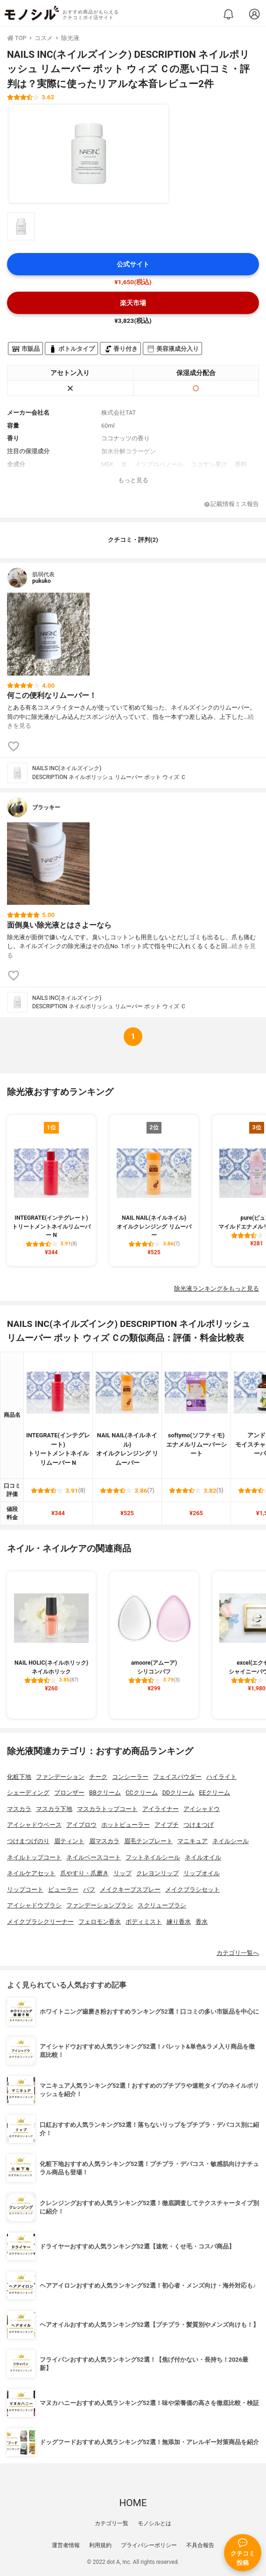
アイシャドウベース (34, 1824)
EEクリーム (214, 1792)
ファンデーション (60, 1776)
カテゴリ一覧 (111, 2523)
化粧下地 (19, 1776)
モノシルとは (154, 2523)
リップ (122, 1873)
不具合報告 (200, 2545)
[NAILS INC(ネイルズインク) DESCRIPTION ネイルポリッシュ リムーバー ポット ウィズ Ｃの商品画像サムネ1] (21, 226)
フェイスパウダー (177, 1776)
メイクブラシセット (192, 1889)
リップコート (25, 1889)
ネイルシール (230, 1841)
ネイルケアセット (31, 1873)
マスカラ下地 (54, 1808)
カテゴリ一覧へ (238, 1952)
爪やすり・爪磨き (84, 1873)
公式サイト (133, 264)
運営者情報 (66, 2545)
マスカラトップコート (107, 1808)
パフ (89, 1889)
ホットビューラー (125, 1824)
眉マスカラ (104, 1841)
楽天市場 (133, 303)
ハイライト (221, 1776)
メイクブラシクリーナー (40, 1921)
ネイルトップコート (34, 1857)
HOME (133, 2502)
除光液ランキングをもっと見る (216, 1288)
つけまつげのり (28, 1841)
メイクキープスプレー (130, 1889)
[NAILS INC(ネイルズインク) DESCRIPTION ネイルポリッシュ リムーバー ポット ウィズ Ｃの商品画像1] (88, 154)
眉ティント (69, 1841)
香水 (202, 1921)
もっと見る (133, 480)
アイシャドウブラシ (34, 1905)
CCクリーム (142, 1792)
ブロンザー (69, 1792)
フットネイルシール (153, 1857)
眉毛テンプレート (148, 1841)
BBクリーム (105, 1792)
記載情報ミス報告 (231, 504)
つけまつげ (198, 1824)
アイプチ (166, 1824)
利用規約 (100, 2545)
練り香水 (179, 1921)
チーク (98, 1776)
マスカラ (19, 1808)
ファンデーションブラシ (99, 1905)
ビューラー (63, 1889)
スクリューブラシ (162, 1905)
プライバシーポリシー (149, 2545)
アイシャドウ (201, 1808)
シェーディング (28, 1792)
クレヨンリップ (157, 1873)
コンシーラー (130, 1776)
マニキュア (192, 1841)
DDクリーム (178, 1792)
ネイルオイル (203, 1857)
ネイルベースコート (93, 1857)
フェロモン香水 (99, 1921)
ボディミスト (144, 1921)
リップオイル (201, 1873)
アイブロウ (81, 1824)
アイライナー (160, 1808)
